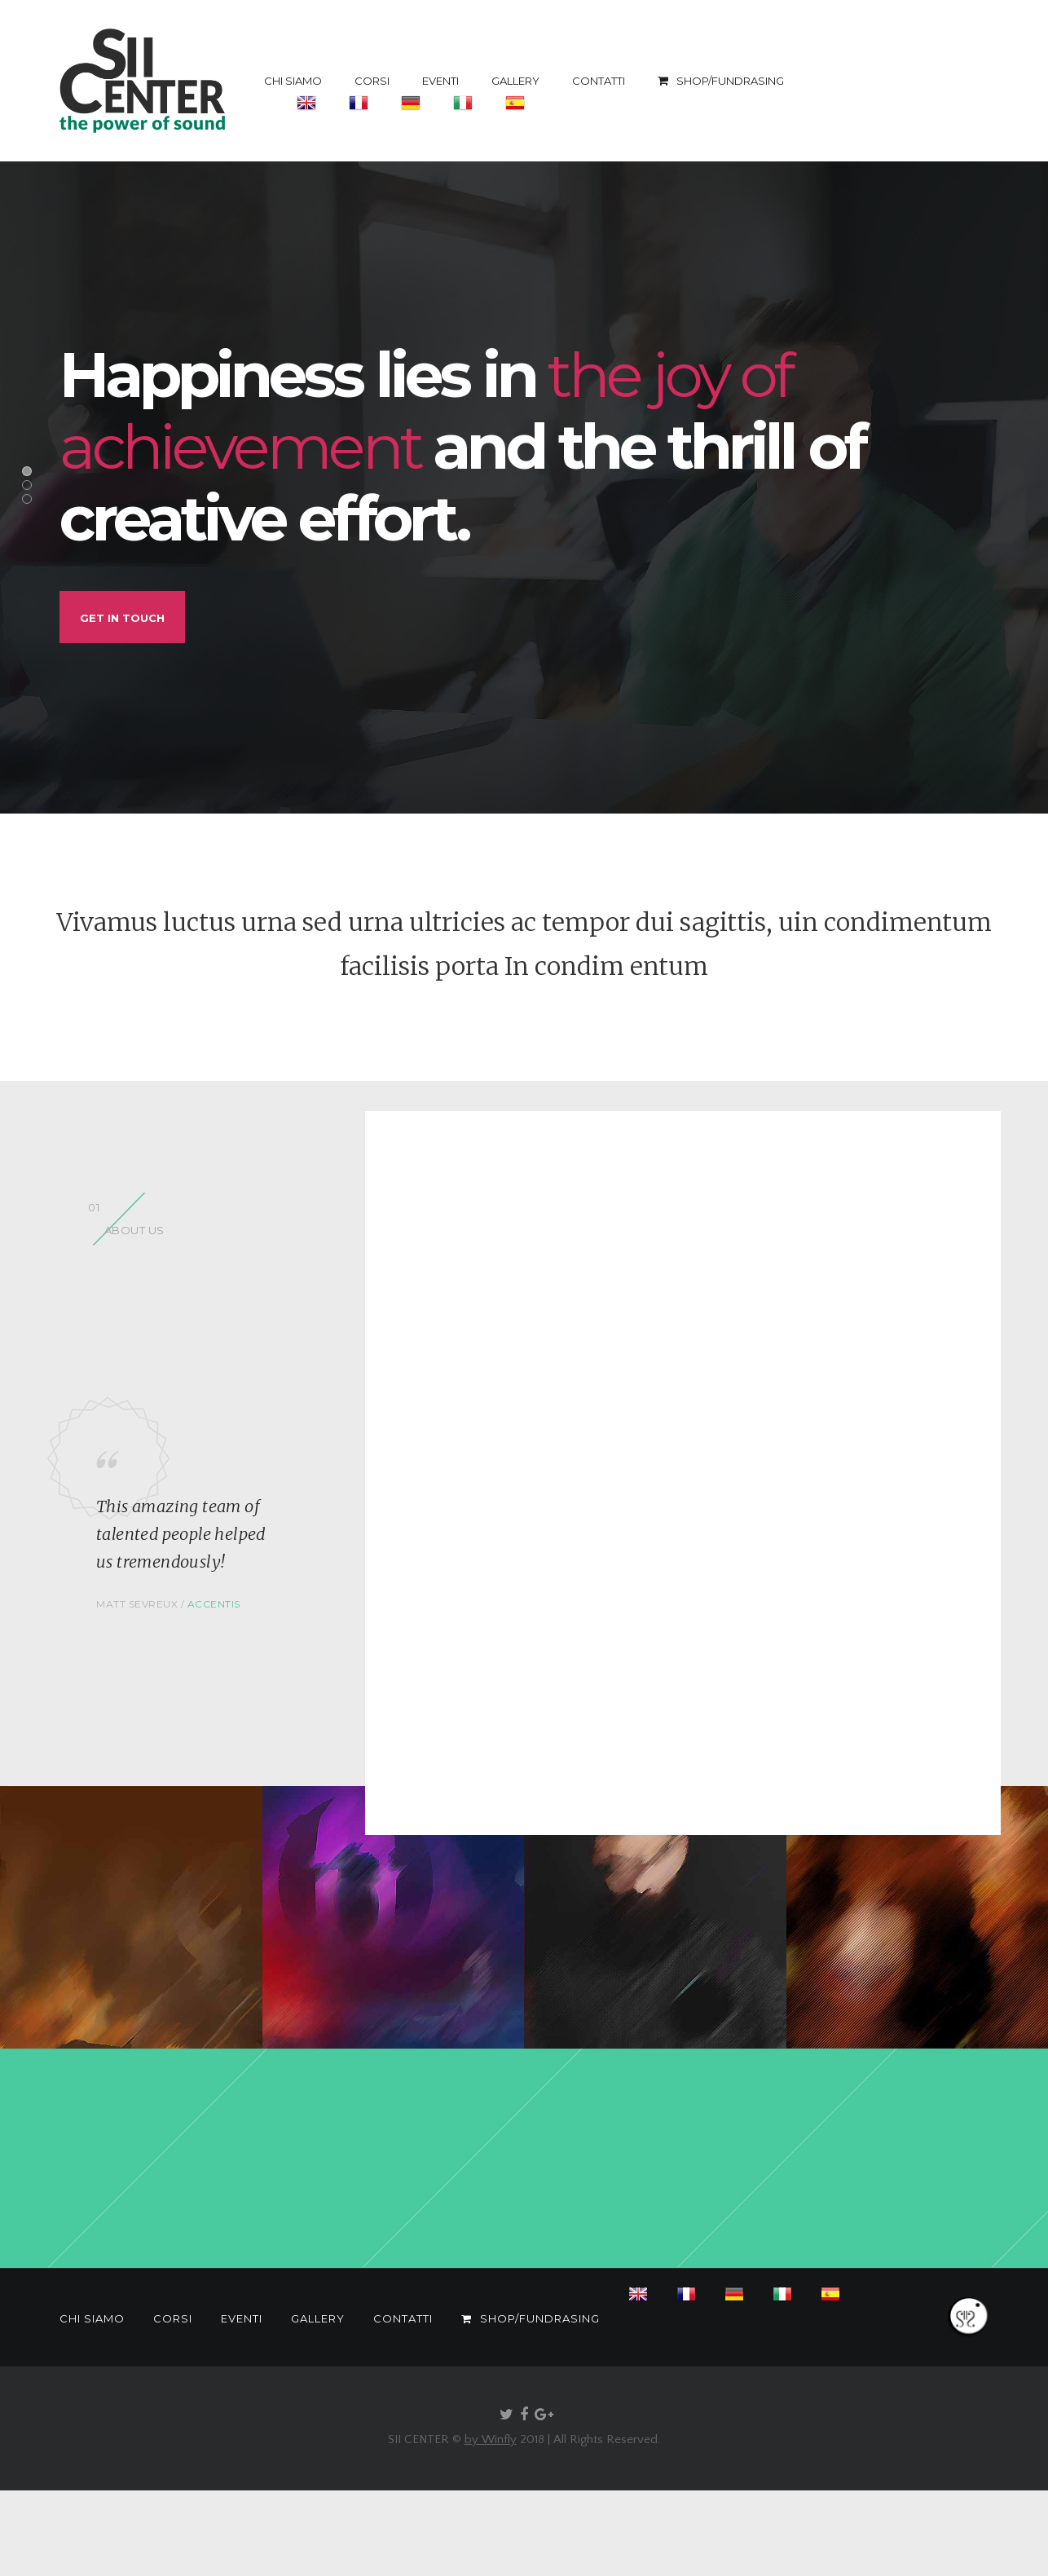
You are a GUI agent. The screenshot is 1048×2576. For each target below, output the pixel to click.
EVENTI (440, 80)
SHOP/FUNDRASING (721, 80)
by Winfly (491, 2439)
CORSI (372, 80)
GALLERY (515, 80)
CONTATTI (598, 80)
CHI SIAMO (293, 80)
